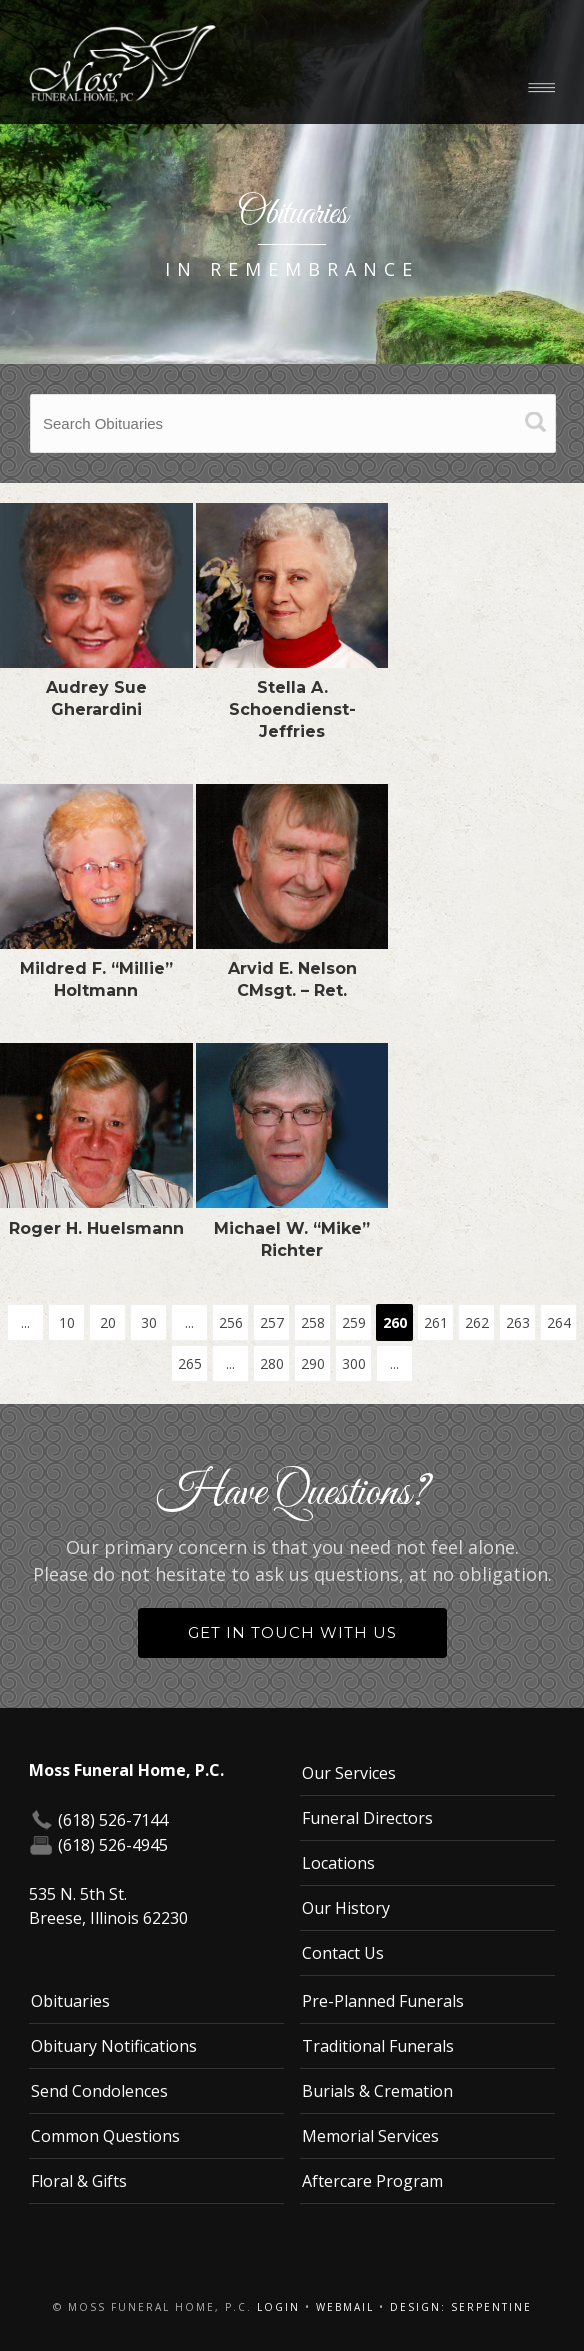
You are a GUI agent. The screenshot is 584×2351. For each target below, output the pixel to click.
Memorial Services (370, 2136)
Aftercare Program (372, 2181)
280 (272, 1363)
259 (354, 1322)
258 (313, 1322)
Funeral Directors (367, 1818)
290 (313, 1363)
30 (149, 1322)
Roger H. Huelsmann (96, 1228)
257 (272, 1322)
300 (354, 1363)
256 (231, 1322)
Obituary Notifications (114, 2046)
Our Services (349, 1773)
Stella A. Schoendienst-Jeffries (292, 709)
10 (67, 1322)
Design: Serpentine (461, 2307)
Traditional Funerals (378, 2046)
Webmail (345, 2307)
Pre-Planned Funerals (383, 2001)
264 (559, 1322)
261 (436, 1322)
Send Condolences (99, 2091)
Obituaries (70, 2001)
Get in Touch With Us (292, 1632)
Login (278, 2307)
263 (518, 1322)
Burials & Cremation (377, 2091)
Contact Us (343, 1953)
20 (108, 1322)
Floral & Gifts (79, 2181)
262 (477, 1322)
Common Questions (105, 2136)
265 (190, 1363)
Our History (346, 1908)
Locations (338, 1863)
